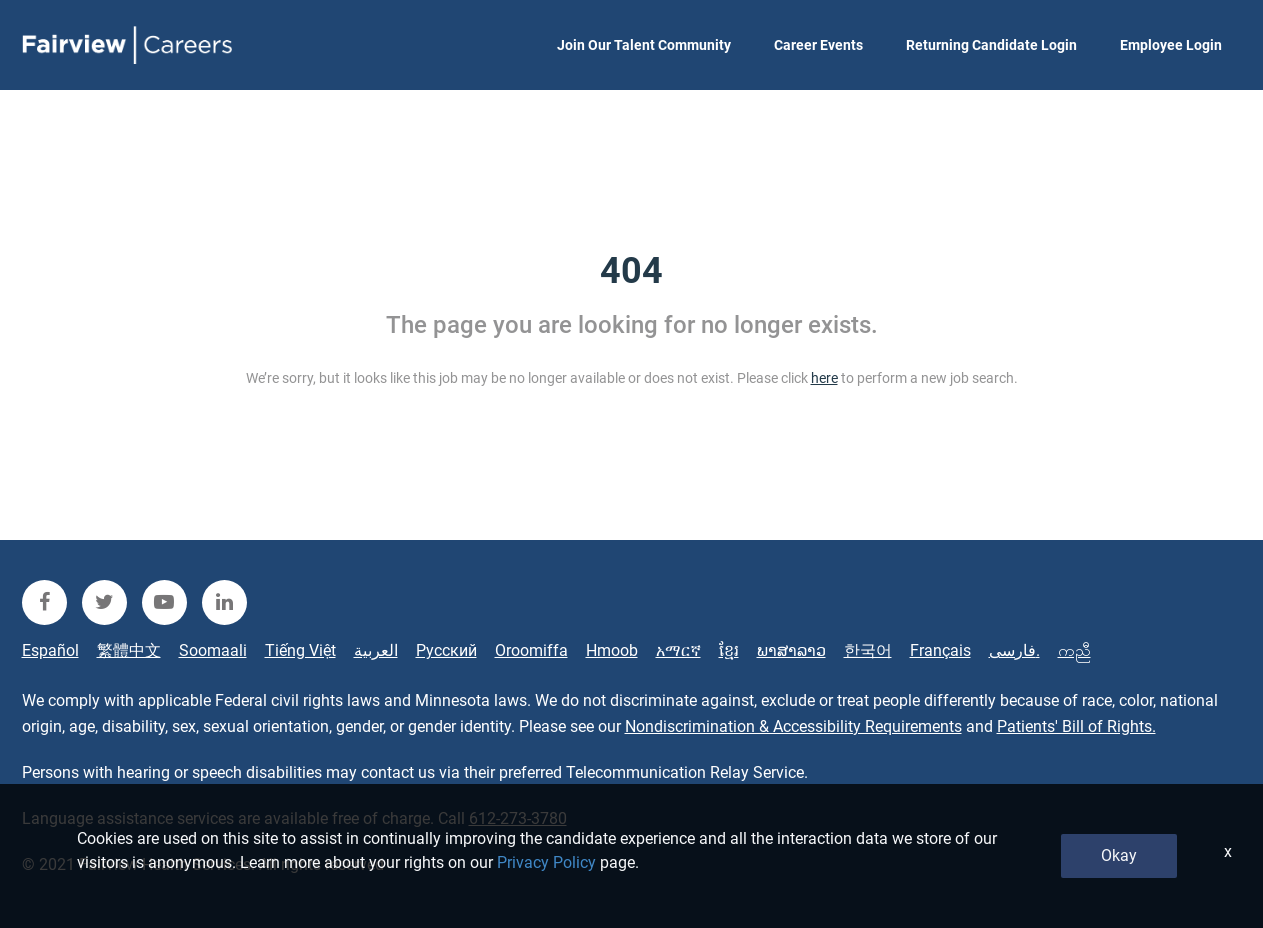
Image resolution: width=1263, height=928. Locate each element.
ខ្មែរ (729, 650)
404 (631, 271)
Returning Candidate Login (991, 45)
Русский (446, 650)
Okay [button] (1119, 855)
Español (50, 650)
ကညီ (1074, 650)
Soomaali (213, 650)
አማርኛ (678, 650)
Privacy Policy (546, 862)
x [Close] (1228, 851)
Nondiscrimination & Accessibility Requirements (793, 726)
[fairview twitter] (104, 602)
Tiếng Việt (300, 650)
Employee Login (1171, 45)
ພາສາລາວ (791, 650)
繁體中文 (129, 650)
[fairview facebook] (44, 602)
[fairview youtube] (164, 602)
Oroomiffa (531, 650)
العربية (376, 650)
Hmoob (612, 650)
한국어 (868, 650)
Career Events (818, 45)
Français (940, 650)
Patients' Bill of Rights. (1076, 726)
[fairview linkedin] (224, 602)
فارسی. (1014, 650)
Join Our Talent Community (644, 45)
